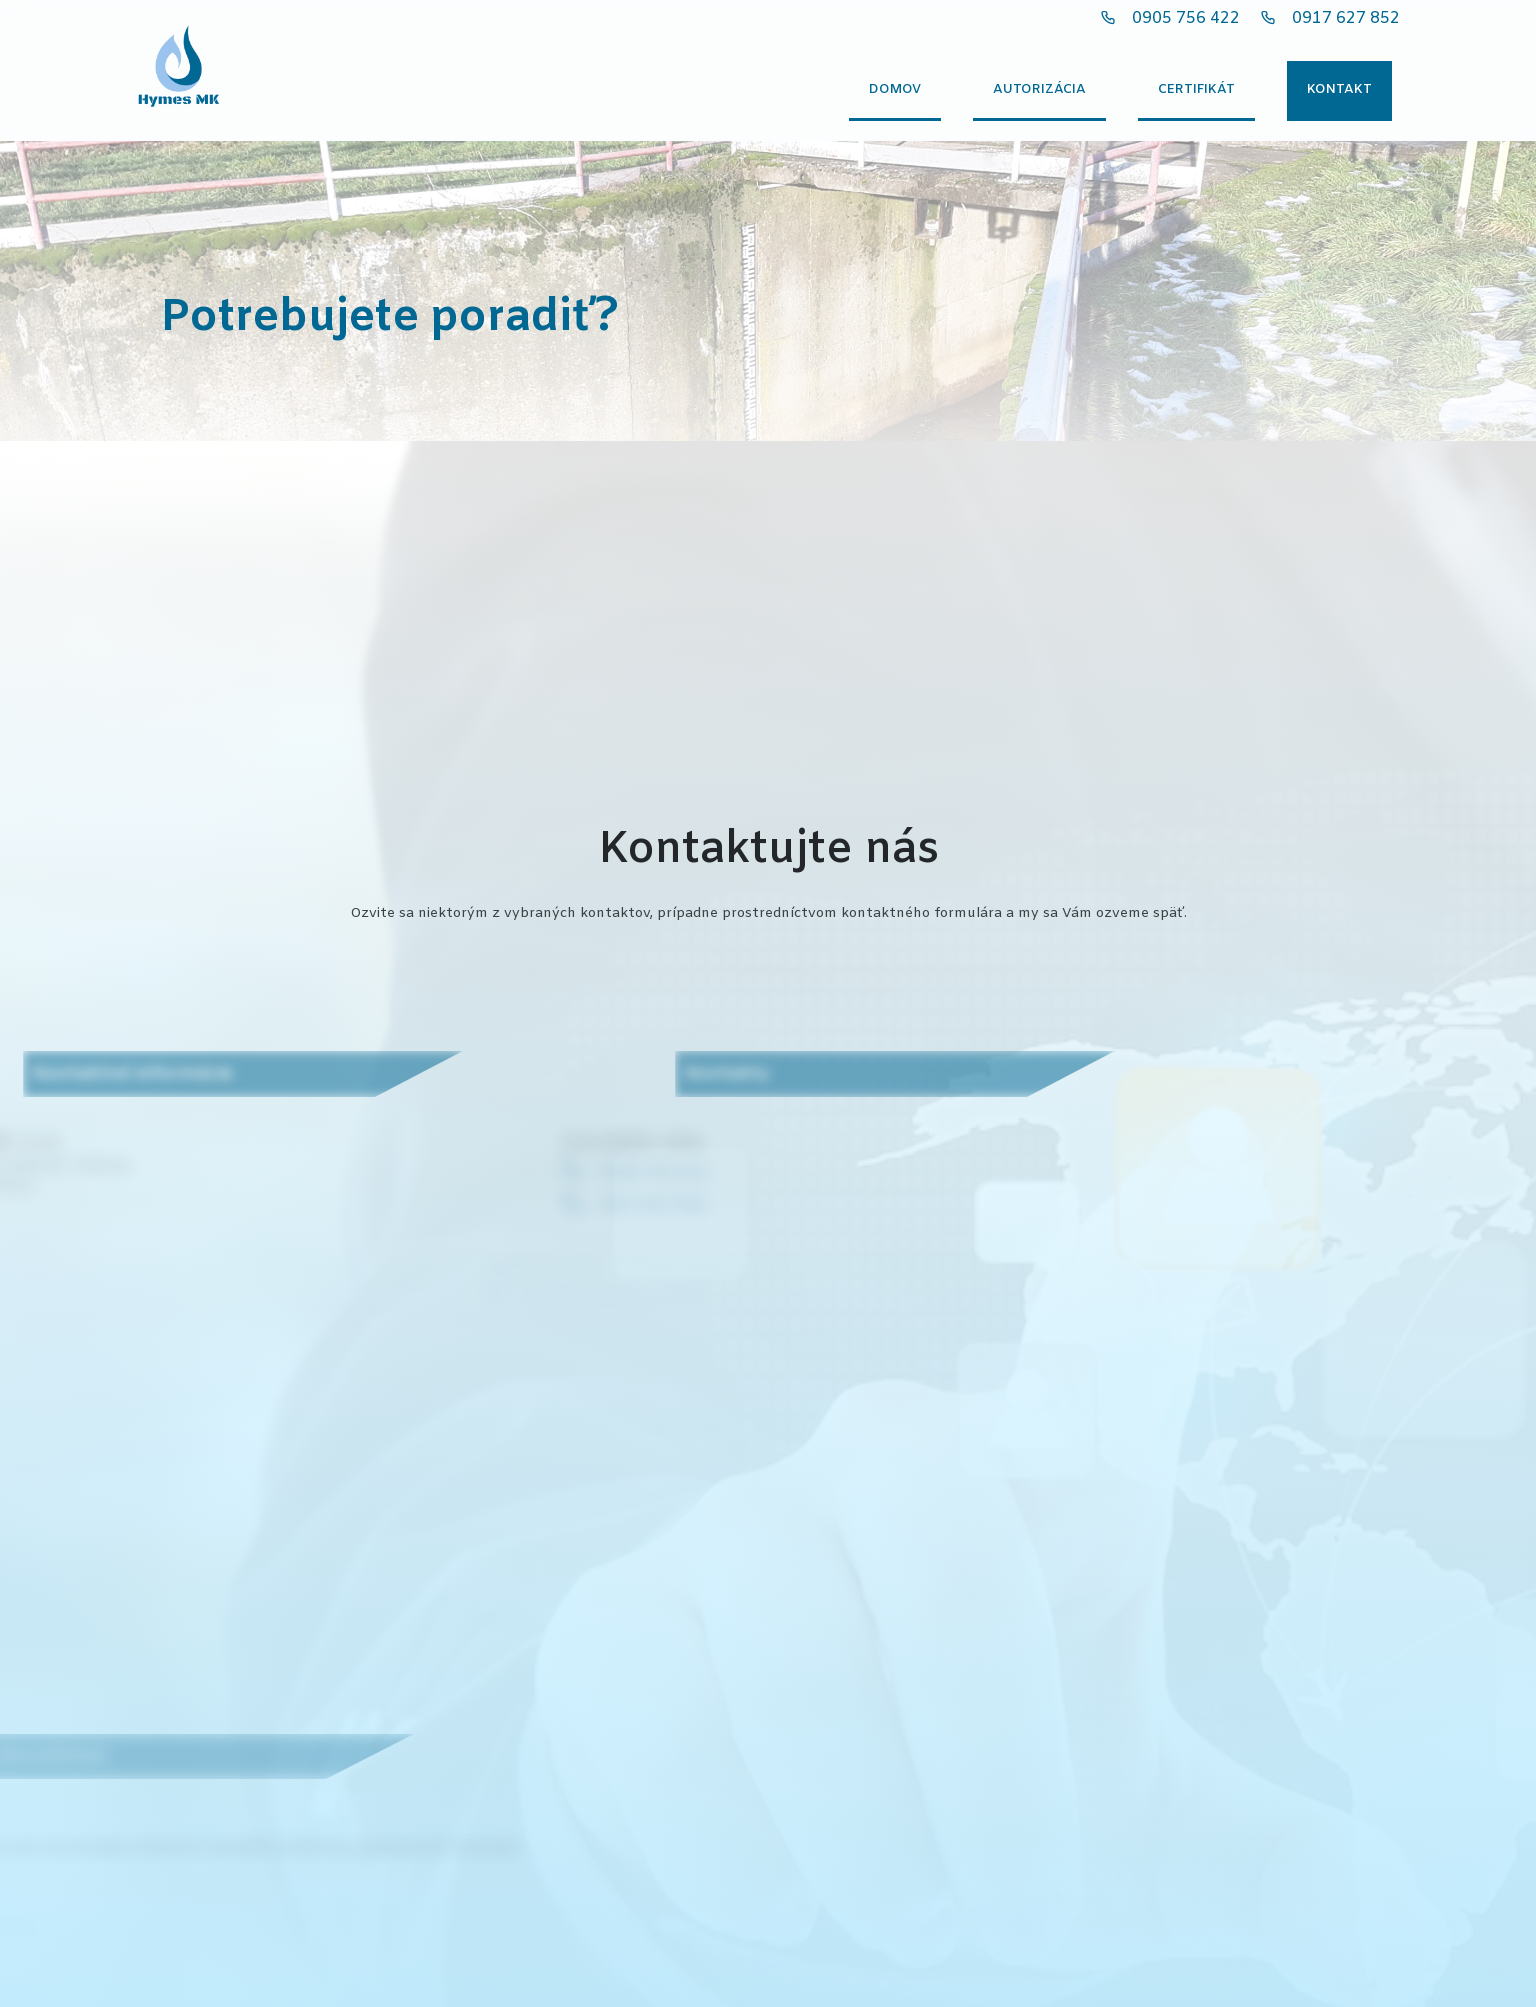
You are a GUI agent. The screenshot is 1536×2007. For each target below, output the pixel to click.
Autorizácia (1039, 89)
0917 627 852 (1346, 18)
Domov (895, 89)
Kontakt (1339, 89)
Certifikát (1196, 89)
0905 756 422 (1186, 18)
